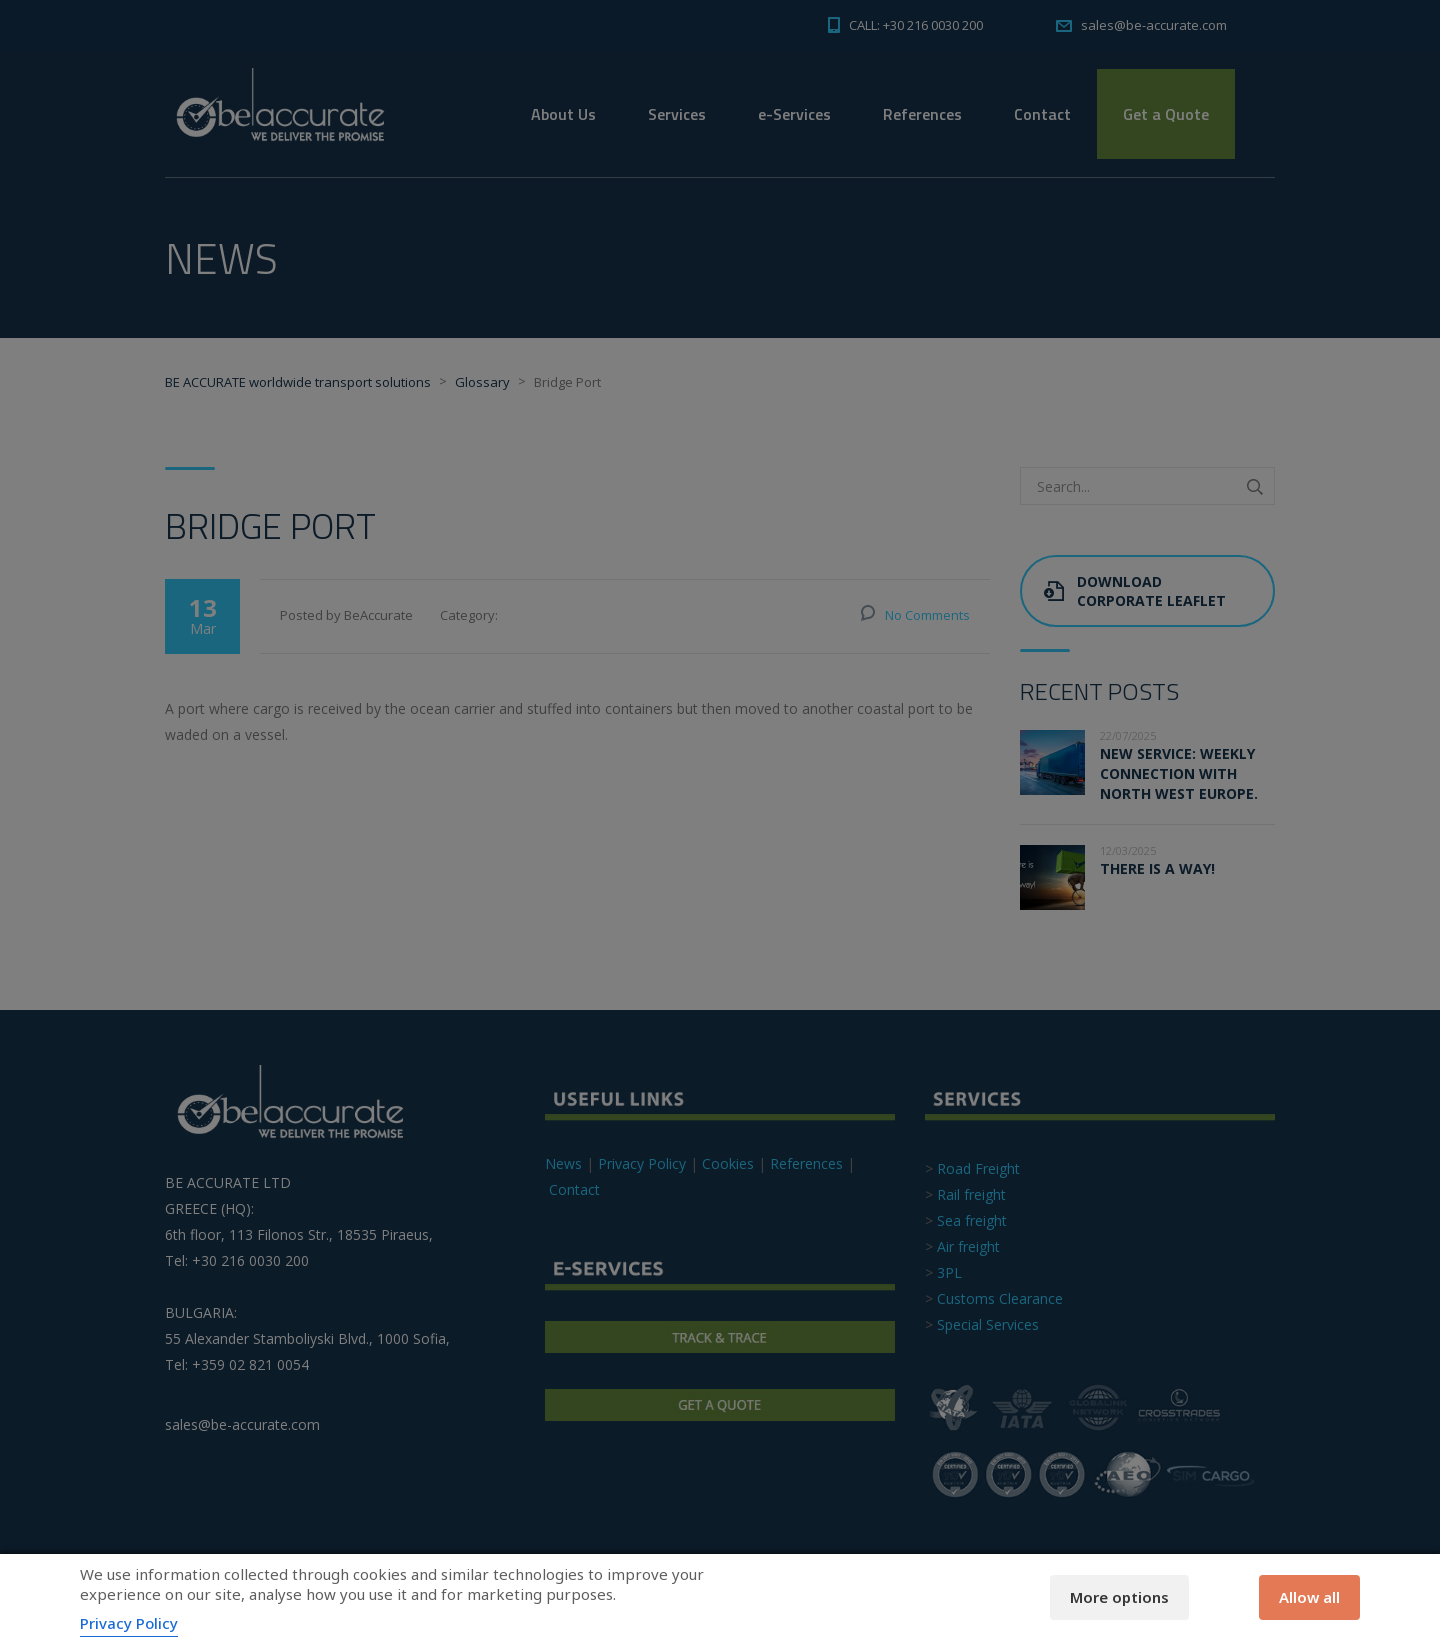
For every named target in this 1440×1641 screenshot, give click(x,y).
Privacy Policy (129, 1623)
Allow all (1309, 1597)
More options (1119, 1597)
